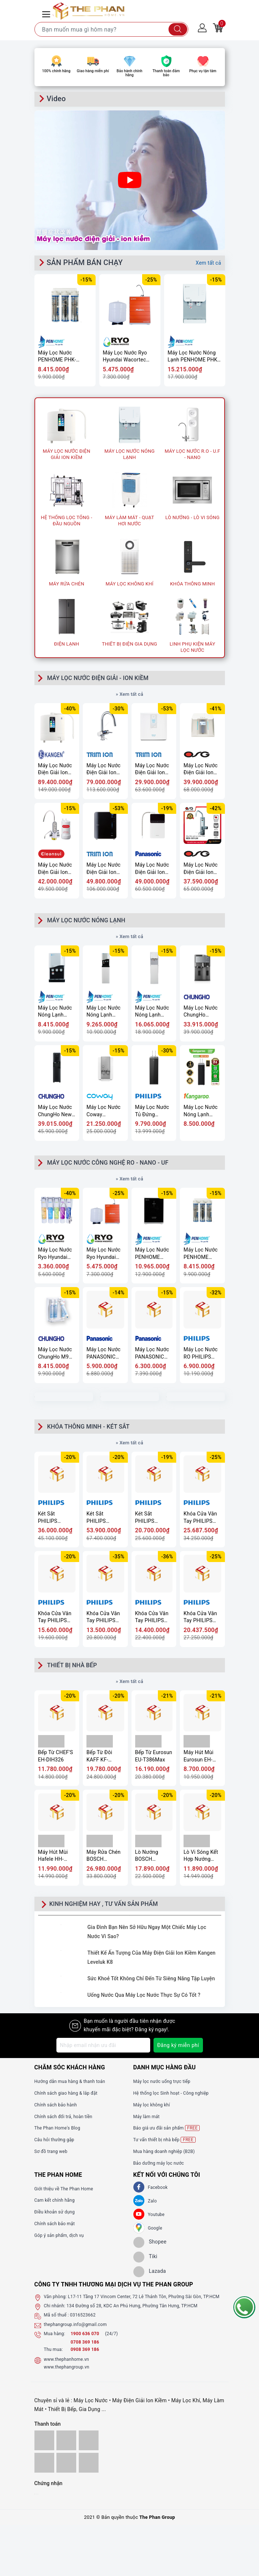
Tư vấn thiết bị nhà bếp (164, 2140)
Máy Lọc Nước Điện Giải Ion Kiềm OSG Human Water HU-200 (201, 769)
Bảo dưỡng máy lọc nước (158, 2163)
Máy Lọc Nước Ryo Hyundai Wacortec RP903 (125, 356)
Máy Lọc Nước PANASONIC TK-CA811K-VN (153, 1353)
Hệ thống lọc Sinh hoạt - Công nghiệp (171, 2093)
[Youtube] (138, 2214)
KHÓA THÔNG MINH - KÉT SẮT (88, 1426)
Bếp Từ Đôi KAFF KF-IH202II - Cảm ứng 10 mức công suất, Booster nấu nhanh (102, 1756)
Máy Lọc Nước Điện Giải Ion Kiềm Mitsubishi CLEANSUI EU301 (55, 868)
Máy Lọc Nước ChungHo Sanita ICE (201, 1011)
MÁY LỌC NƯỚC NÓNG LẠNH (86, 920)
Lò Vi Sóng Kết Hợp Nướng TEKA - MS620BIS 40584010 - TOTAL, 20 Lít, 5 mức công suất (202, 1856)
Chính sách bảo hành (55, 2105)
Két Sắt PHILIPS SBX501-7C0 (101, 1517)
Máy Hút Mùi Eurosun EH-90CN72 (199, 1756)
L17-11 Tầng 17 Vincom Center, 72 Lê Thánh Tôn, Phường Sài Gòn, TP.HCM (143, 2296)
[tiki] (145, 2257)
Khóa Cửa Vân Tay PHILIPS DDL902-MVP (200, 1517)
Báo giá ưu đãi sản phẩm (166, 2128)
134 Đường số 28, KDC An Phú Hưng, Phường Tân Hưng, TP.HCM (131, 2305)
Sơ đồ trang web (50, 2151)
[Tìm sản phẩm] (111, 29)
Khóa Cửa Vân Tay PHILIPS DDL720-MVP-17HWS (54, 1617)
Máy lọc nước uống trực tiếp (161, 2081)
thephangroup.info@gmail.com (75, 2324)
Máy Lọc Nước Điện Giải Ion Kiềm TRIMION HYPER (152, 769)
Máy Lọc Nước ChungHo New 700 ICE (55, 1111)
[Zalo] (138, 2200)
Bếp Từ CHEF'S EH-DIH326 (55, 1756)
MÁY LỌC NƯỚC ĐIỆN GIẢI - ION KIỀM (98, 678)
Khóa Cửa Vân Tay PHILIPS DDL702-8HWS (103, 1617)
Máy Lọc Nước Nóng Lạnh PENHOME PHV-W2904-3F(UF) (103, 1011)
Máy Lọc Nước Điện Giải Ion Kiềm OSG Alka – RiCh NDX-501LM (201, 868)
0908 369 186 (85, 2349)
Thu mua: (53, 2349)
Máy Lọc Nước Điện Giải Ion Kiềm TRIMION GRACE (103, 868)
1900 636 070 (85, 2333)
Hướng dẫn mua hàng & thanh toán (69, 2081)
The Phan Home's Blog (57, 2128)
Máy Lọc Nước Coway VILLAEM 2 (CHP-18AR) (103, 1111)
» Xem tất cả (129, 694)
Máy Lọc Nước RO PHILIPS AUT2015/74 (201, 1353)
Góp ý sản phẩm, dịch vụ (59, 2235)
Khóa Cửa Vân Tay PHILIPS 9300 (152, 1617)
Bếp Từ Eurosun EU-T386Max (153, 1756)
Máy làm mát (146, 2116)
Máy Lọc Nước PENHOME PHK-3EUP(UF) (57, 356)
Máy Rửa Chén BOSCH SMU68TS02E (103, 1856)
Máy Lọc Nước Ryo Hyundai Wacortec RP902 (55, 1253)
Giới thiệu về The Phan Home (63, 2188)
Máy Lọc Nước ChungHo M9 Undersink (55, 1353)
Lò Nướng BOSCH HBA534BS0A (151, 1856)
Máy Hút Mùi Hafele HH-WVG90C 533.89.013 (53, 1856)
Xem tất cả (208, 263)
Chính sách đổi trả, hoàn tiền (63, 2116)
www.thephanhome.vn (66, 2359)
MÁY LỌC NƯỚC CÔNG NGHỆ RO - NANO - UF (108, 1162)
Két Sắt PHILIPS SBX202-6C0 (150, 1517)
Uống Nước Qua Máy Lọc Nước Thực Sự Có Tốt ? (144, 1995)
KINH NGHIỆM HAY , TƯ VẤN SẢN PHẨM (103, 1903)
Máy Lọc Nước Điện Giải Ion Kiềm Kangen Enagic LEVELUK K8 (55, 769)
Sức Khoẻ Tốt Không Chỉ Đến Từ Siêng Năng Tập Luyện (151, 1978)
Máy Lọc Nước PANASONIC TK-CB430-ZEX (103, 1353)
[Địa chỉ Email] (103, 2045)
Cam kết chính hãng (54, 2200)
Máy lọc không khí (151, 2105)
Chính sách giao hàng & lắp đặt (65, 2093)
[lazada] (149, 2271)
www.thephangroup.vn (66, 2367)
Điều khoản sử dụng (54, 2212)
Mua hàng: (54, 2333)
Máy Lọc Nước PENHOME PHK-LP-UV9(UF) (152, 1253)
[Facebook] (138, 2187)
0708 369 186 (85, 2342)
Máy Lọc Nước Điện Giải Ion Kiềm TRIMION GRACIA (103, 769)
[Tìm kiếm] (178, 29)
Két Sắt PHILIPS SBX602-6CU (53, 1517)
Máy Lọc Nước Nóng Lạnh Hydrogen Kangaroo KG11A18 (201, 1111)
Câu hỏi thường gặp (54, 2139)
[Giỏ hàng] (218, 27)
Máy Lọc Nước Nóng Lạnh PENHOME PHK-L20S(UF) (193, 356)
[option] (130, 40)
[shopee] (150, 2242)
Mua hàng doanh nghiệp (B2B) (164, 2151)
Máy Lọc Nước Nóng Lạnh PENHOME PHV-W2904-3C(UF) (55, 1011)
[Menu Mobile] (47, 13)
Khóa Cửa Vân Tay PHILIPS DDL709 (200, 1617)
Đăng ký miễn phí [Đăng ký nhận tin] (178, 2045)
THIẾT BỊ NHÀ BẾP (72, 1665)
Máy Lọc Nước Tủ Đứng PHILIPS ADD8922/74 (152, 1111)
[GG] (138, 2227)
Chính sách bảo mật (54, 2223)
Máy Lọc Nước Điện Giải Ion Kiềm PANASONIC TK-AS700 (152, 868)
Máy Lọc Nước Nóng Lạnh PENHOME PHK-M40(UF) (152, 1011)
